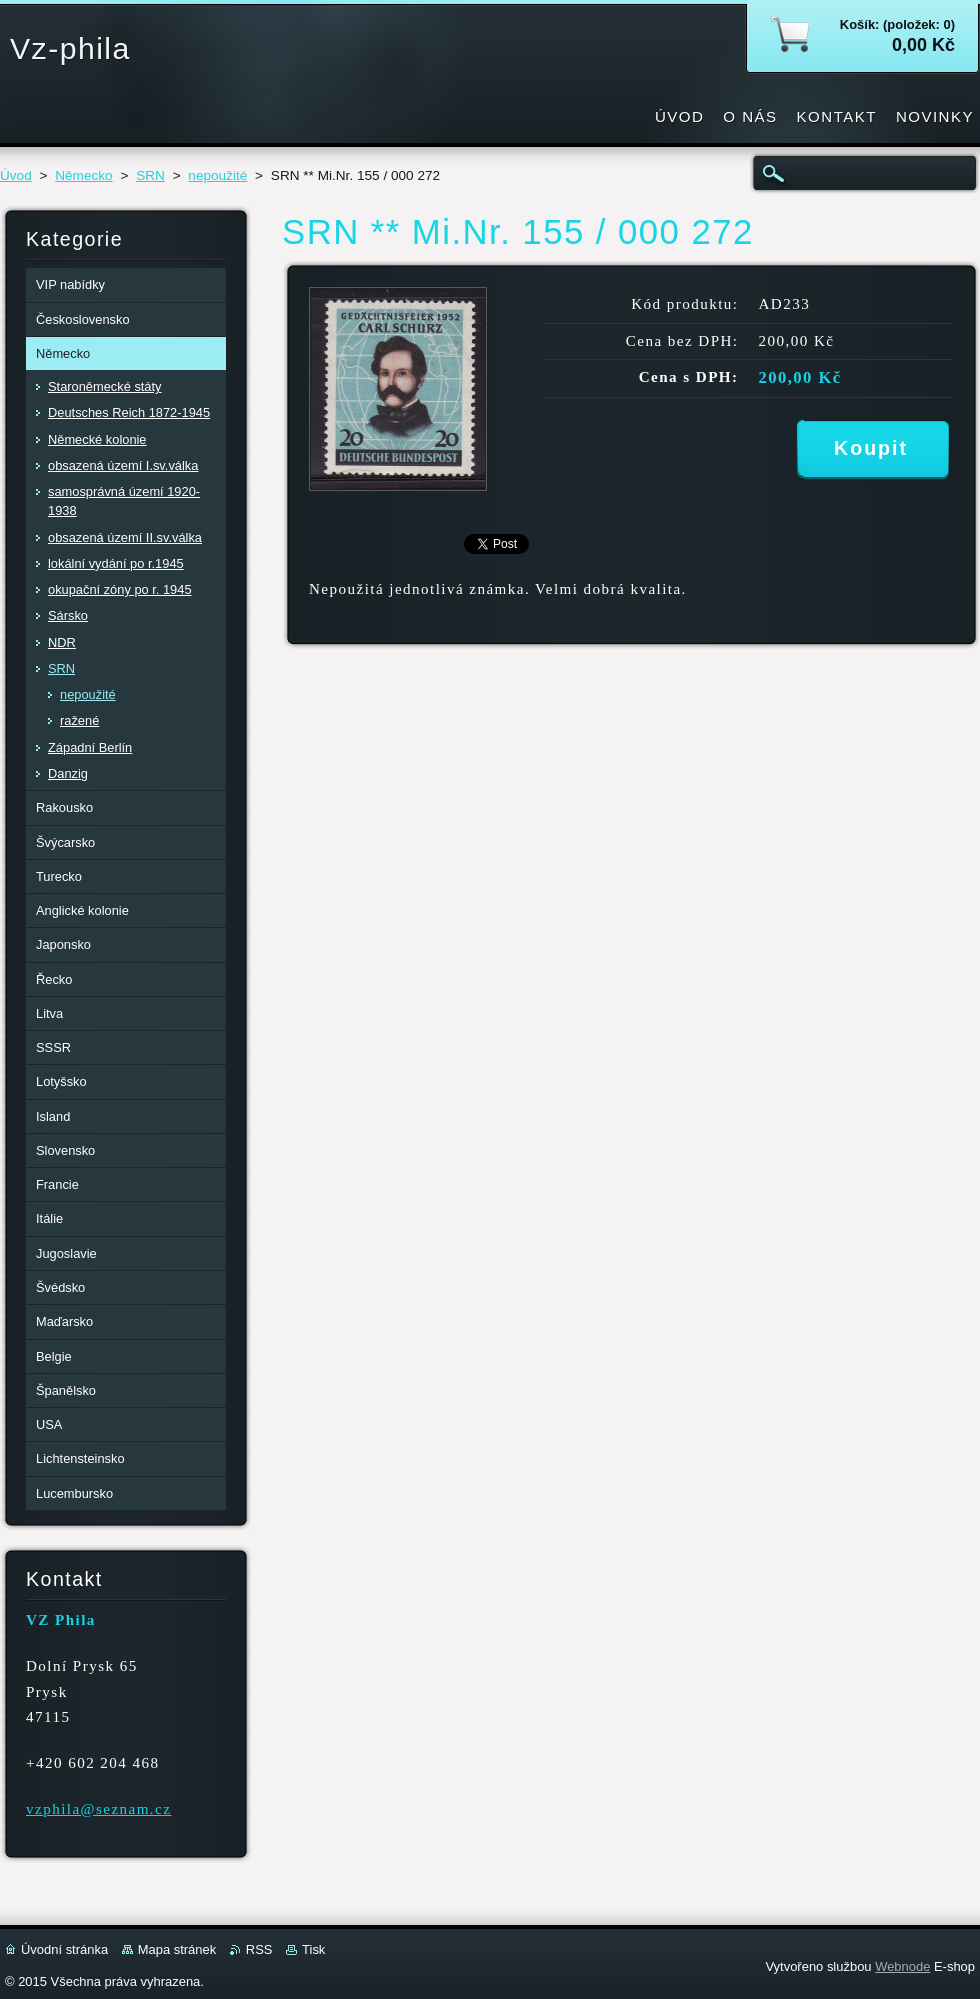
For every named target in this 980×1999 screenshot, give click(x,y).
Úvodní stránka (64, 1949)
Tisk (313, 1949)
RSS (259, 1949)
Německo (83, 175)
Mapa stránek (177, 1949)
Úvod (16, 175)
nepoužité (217, 175)
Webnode (902, 1966)
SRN (150, 175)
